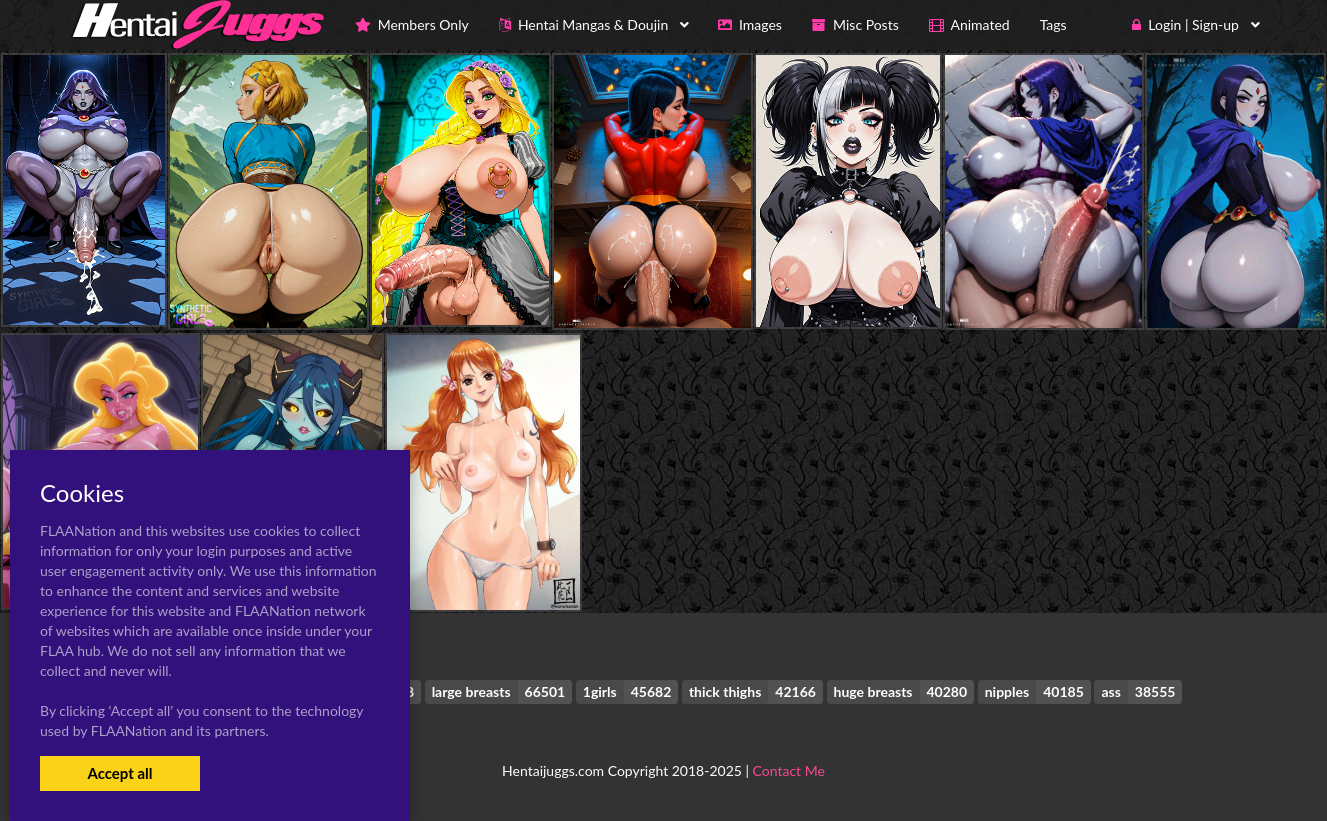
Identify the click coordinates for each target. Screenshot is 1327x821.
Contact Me (789, 770)
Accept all (119, 773)
